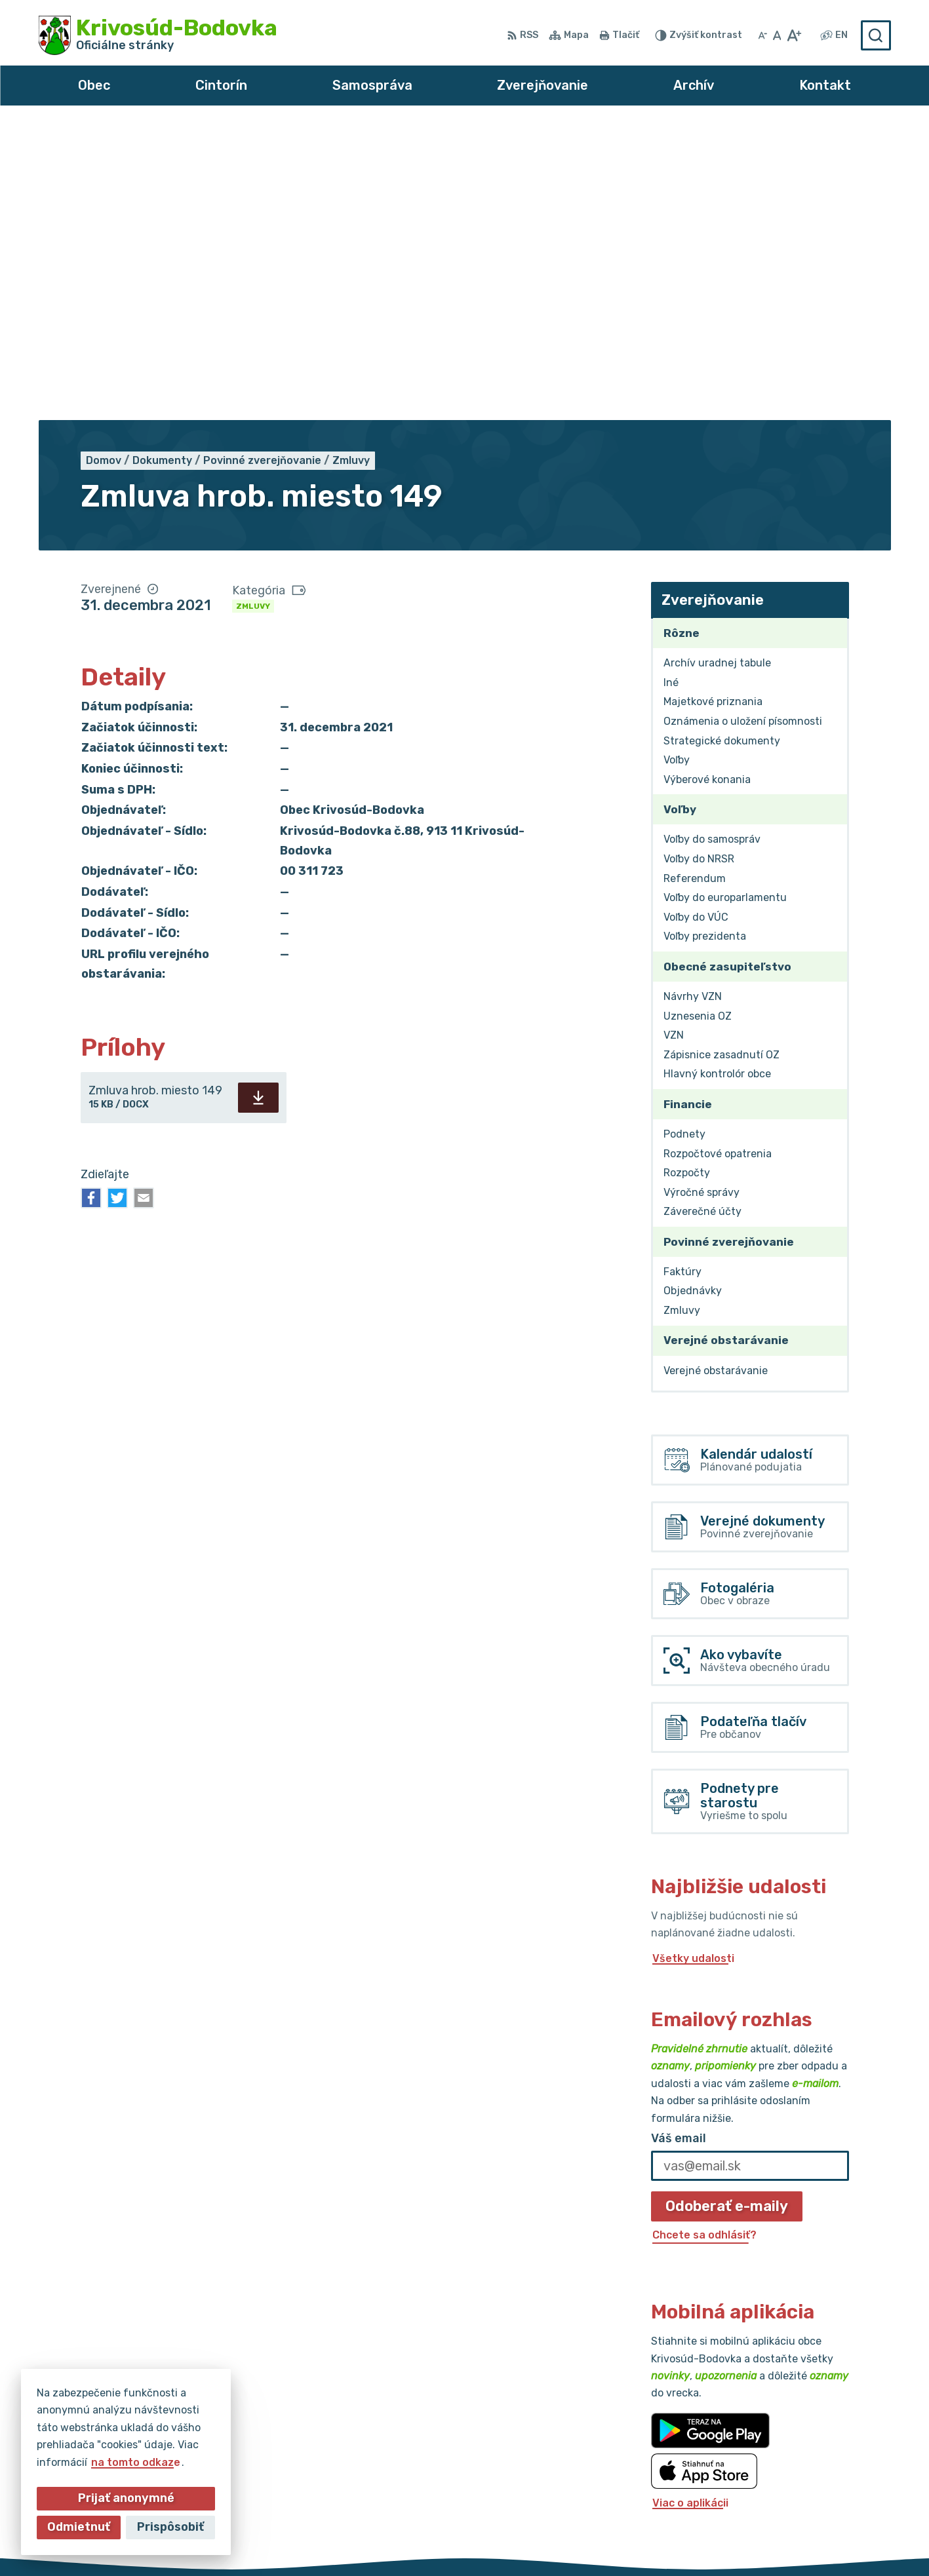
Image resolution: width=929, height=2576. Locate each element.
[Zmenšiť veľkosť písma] (762, 35)
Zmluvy (253, 310)
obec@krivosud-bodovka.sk (818, 2469)
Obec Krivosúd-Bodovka (653, 2541)
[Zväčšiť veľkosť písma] (793, 35)
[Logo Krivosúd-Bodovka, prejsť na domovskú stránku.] (158, 35)
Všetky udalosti (693, 1663)
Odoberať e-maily (726, 1910)
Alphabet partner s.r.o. (435, 2541)
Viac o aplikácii (690, 2207)
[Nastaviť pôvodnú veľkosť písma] (777, 35)
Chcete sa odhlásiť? (704, 1939)
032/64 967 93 (786, 2454)
